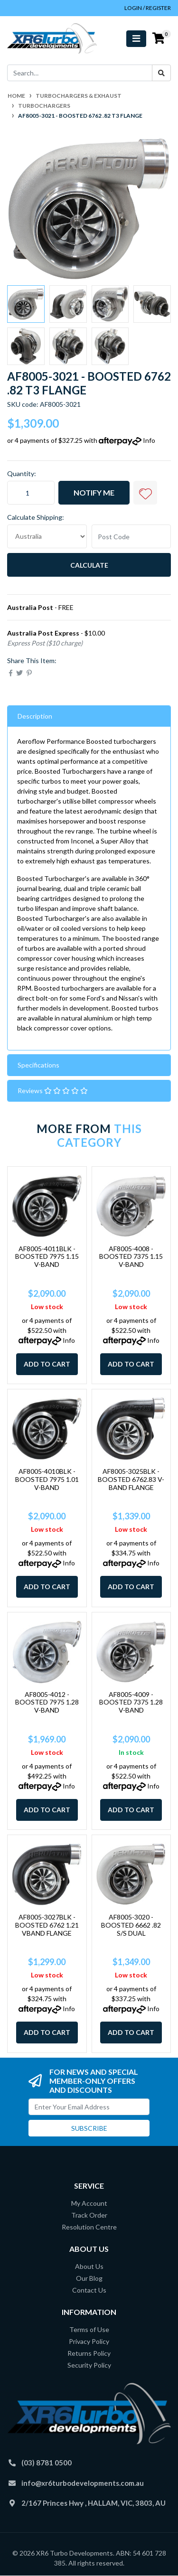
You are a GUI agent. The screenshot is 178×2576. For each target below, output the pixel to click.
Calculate (89, 565)
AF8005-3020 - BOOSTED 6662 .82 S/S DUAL (131, 1925)
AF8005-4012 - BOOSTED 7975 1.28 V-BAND (47, 1702)
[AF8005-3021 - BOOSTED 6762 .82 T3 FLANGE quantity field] (31, 493)
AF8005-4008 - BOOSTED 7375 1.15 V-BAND (131, 1257)
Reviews (53, 1091)
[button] (145, 493)
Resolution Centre (89, 2227)
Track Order (89, 2215)
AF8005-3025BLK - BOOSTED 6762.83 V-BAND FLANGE (131, 1479)
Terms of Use (89, 2329)
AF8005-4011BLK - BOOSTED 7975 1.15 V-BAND (47, 1257)
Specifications (38, 1065)
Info (149, 440)
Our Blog (89, 2278)
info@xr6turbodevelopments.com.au (82, 2483)
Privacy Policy (89, 2341)
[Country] (47, 536)
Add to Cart (47, 1364)
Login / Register (147, 7)
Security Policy (89, 2365)
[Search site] (161, 73)
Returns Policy (89, 2353)
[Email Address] (89, 2106)
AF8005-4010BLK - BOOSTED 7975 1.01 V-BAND (47, 1479)
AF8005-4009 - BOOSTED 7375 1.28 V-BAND (131, 1702)
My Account (89, 2203)
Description (35, 716)
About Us (89, 2266)
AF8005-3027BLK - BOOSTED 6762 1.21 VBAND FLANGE (47, 1925)
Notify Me (94, 492)
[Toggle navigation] (136, 38)
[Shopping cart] (158, 38)
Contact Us (89, 2290)
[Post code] (131, 536)
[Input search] (79, 73)
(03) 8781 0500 (46, 2462)
